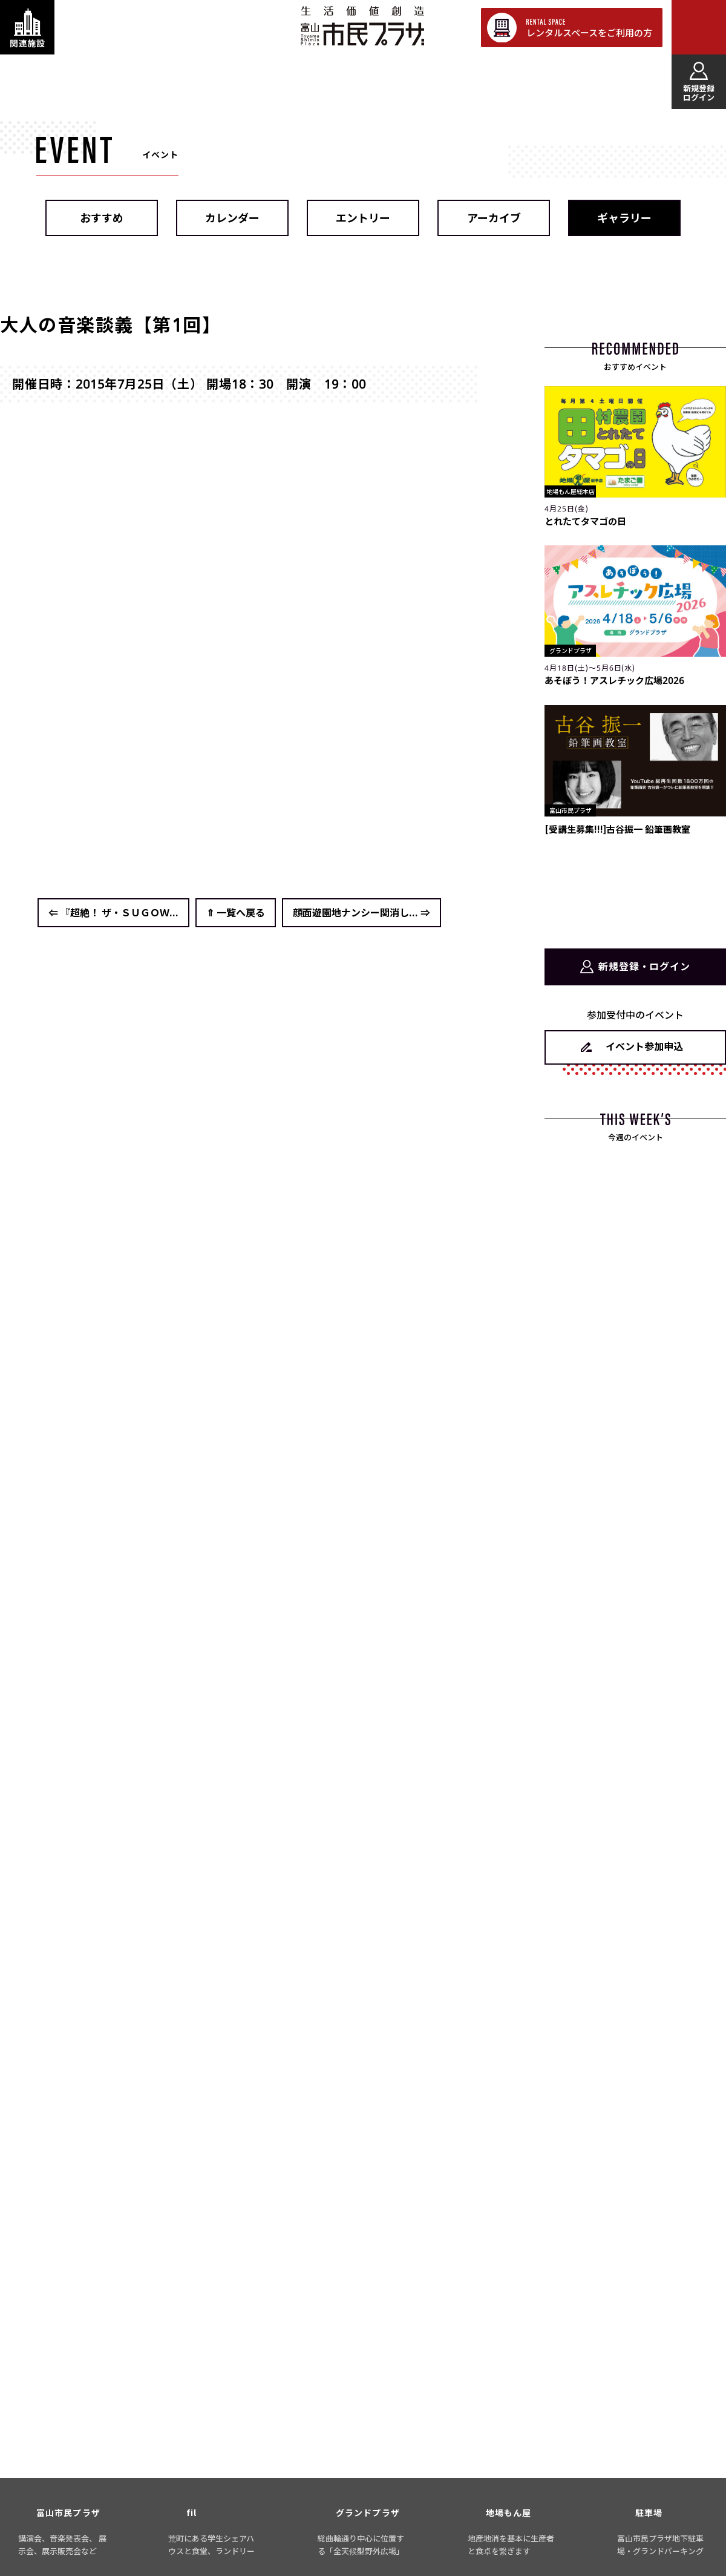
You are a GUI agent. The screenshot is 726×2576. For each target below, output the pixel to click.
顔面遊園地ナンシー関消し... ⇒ (361, 912)
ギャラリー (624, 218)
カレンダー (232, 218)
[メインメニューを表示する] (699, 27)
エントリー (363, 218)
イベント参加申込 (644, 1046)
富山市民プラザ (362, 25)
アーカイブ (494, 218)
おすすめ (101, 218)
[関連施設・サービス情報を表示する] (27, 27)
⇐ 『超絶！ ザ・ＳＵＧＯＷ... (113, 912)
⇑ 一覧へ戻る (235, 912)
